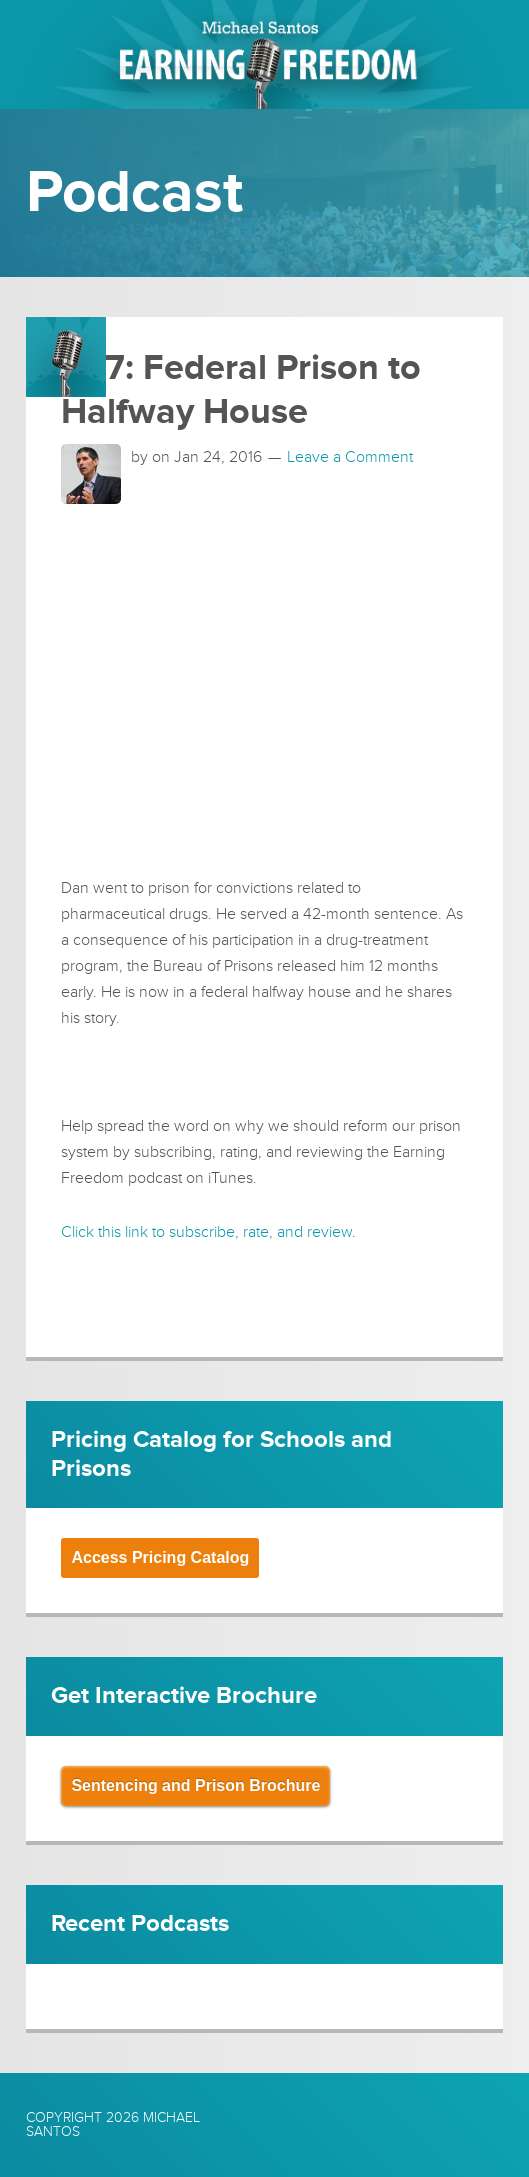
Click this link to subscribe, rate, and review (206, 1232)
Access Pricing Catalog (160, 1557)
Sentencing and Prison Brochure (195, 1785)
